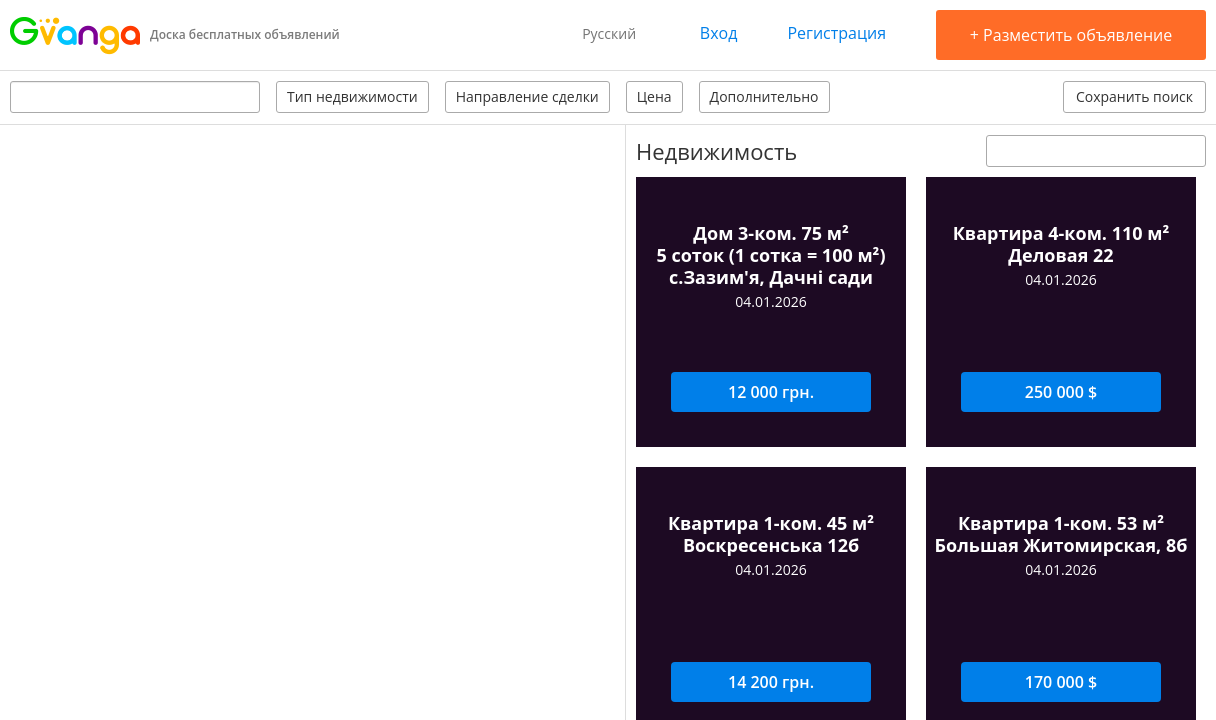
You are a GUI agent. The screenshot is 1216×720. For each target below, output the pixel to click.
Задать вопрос (713, 408)
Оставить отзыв (1018, 408)
